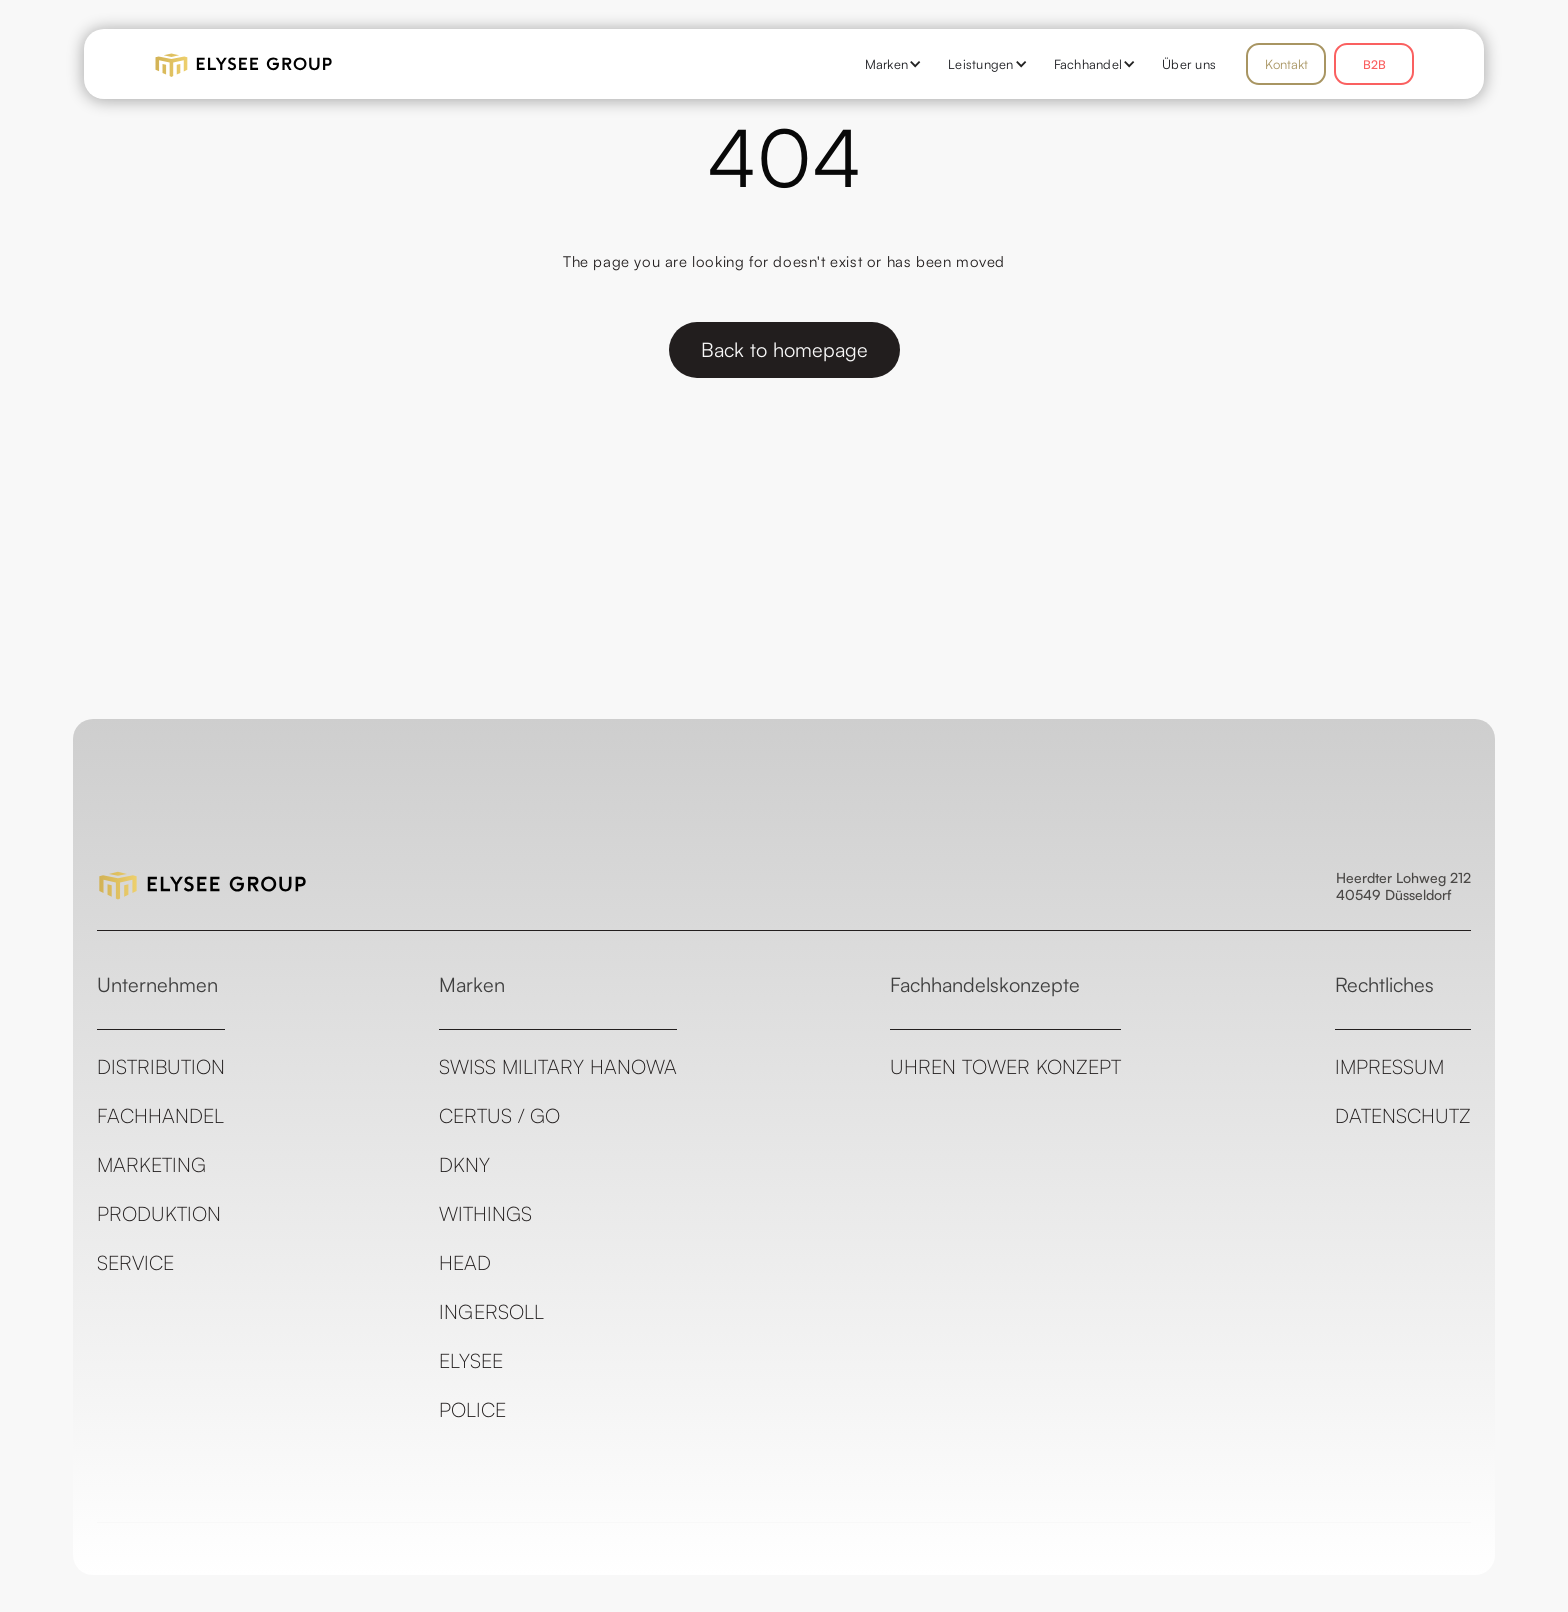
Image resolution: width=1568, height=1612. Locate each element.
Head (465, 1262)
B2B (1374, 64)
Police (472, 1409)
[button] (887, 64)
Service (135, 1262)
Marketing (151, 1164)
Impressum (1389, 1066)
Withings (485, 1213)
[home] (304, 64)
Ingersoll (491, 1311)
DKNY (464, 1164)
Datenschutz (1403, 1115)
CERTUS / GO (499, 1115)
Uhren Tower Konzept (1005, 1066)
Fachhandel (160, 1115)
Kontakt (1286, 64)
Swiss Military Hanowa (558, 1066)
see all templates (1414, 1599)
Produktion (159, 1213)
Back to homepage (784, 349)
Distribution (161, 1066)
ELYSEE (471, 1360)
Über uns (1189, 64)
